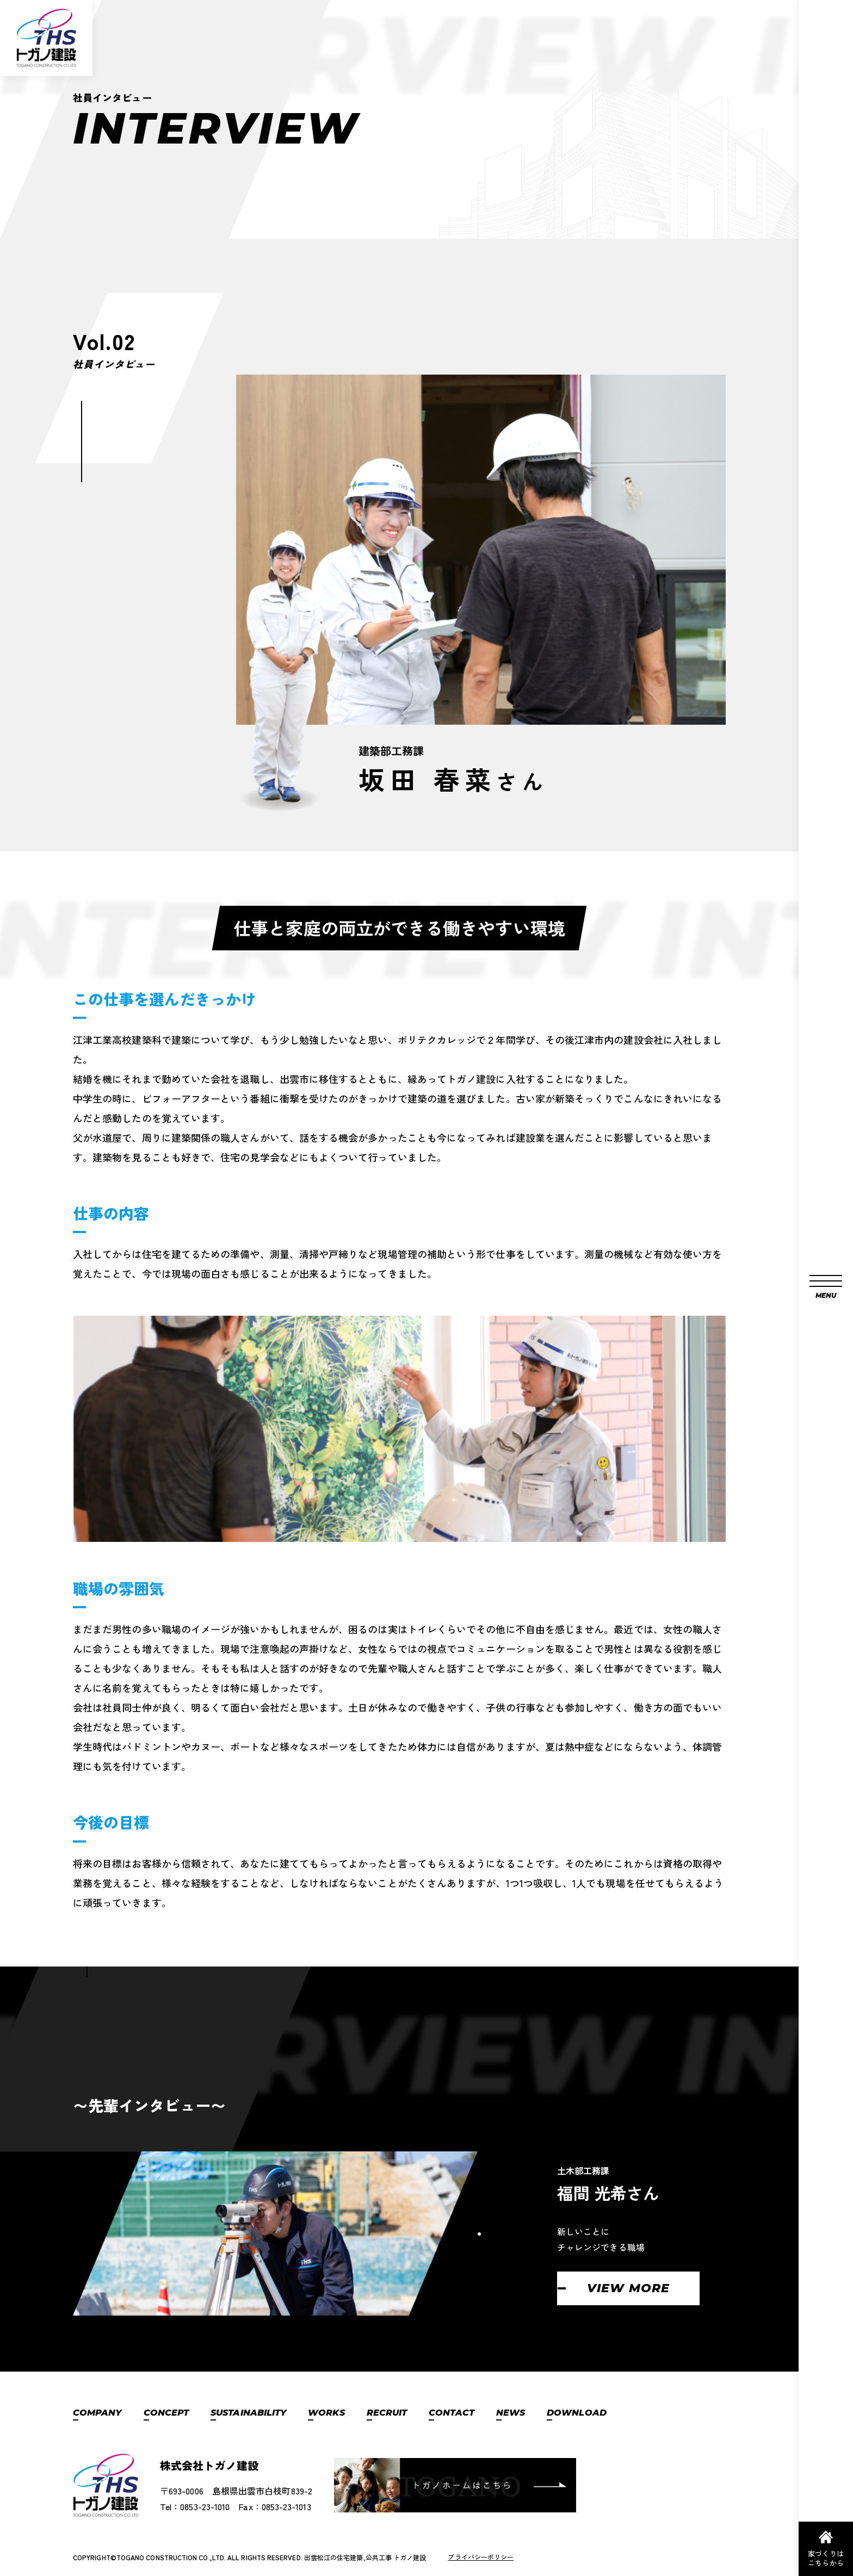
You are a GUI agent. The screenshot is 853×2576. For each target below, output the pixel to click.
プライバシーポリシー (481, 2556)
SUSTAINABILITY (248, 2412)
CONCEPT (166, 2412)
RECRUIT (387, 2412)
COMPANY (97, 2412)
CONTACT (451, 2412)
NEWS (510, 2412)
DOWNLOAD (577, 2412)
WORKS (326, 2412)
